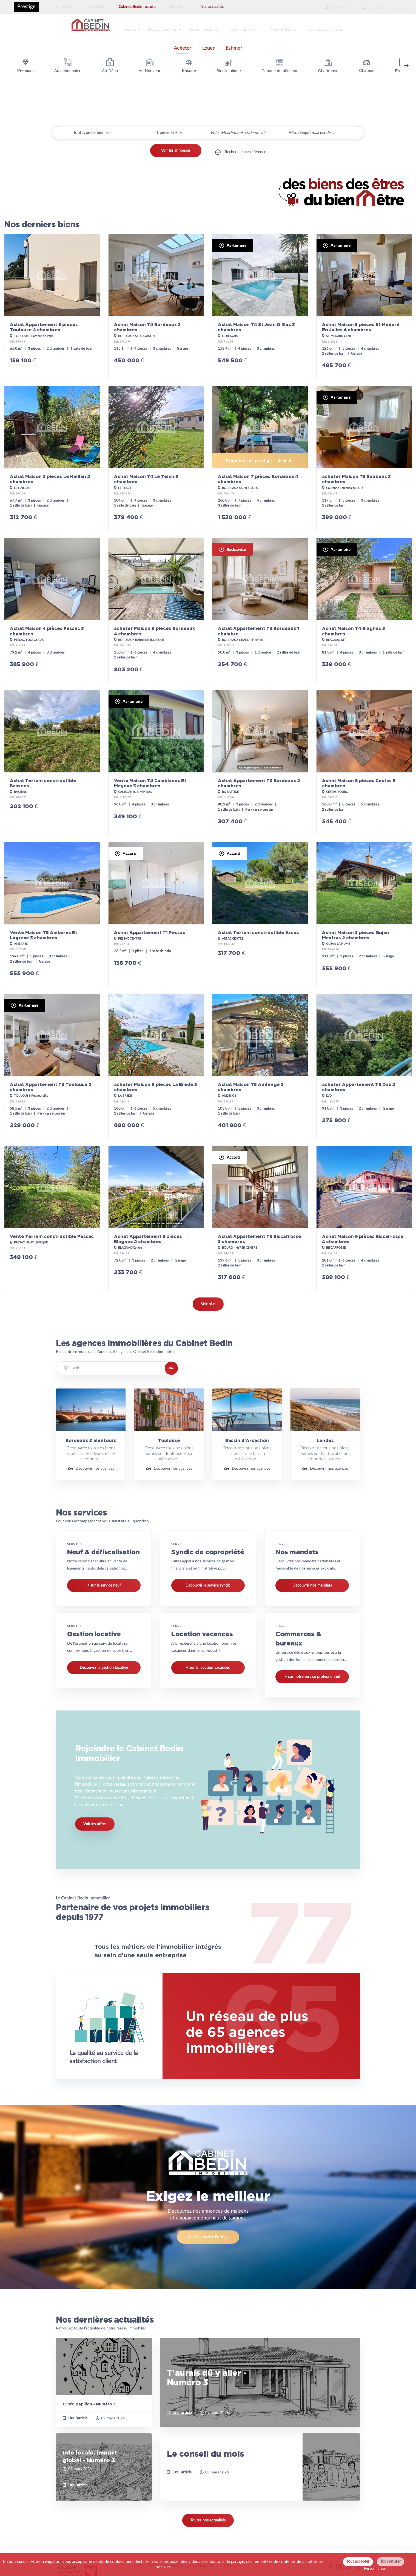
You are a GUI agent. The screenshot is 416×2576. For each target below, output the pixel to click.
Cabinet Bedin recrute (137, 7)
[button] (169, 129)
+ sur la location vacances (208, 1664)
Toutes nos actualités (208, 2524)
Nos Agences (64, 7)
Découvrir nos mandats (312, 1582)
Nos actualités (212, 7)
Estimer (234, 45)
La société (96, 7)
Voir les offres (94, 1825)
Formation (178, 7)
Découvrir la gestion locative (104, 1664)
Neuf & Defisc (293, 28)
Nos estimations (165, 28)
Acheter (182, 45)
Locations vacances (337, 28)
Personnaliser (375, 2569)
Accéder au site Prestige (208, 2240)
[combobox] (247, 129)
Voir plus (208, 1301)
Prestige (26, 6)
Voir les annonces (175, 151)
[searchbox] (211, 128)
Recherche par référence (245, 150)
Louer (208, 45)
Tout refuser (390, 2561)
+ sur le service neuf (104, 1582)
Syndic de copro (252, 28)
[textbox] (117, 1365)
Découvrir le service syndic (208, 1582)
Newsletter (367, 7)
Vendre (131, 28)
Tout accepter (357, 2561)
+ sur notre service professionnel (312, 1674)
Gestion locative (209, 28)
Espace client (326, 7)
